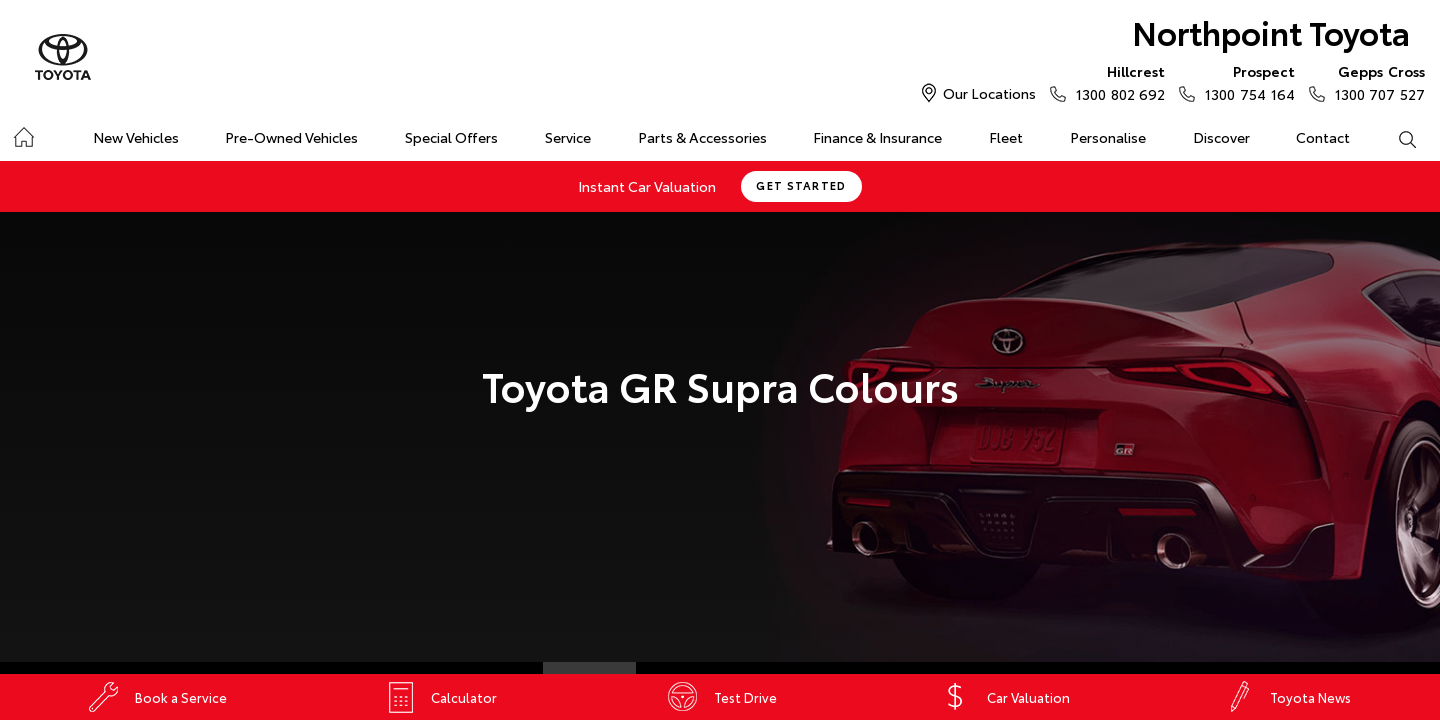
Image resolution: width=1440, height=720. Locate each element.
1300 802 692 (1116, 82)
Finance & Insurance (877, 137)
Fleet (1006, 137)
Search (1395, 138)
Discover (1221, 137)
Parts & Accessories (702, 137)
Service (568, 137)
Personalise (1108, 137)
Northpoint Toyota (1271, 31)
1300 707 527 (1375, 82)
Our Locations (989, 93)
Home (23, 133)
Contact (1323, 137)
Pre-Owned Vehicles (291, 137)
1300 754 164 (1245, 82)
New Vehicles (136, 137)
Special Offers (451, 137)
